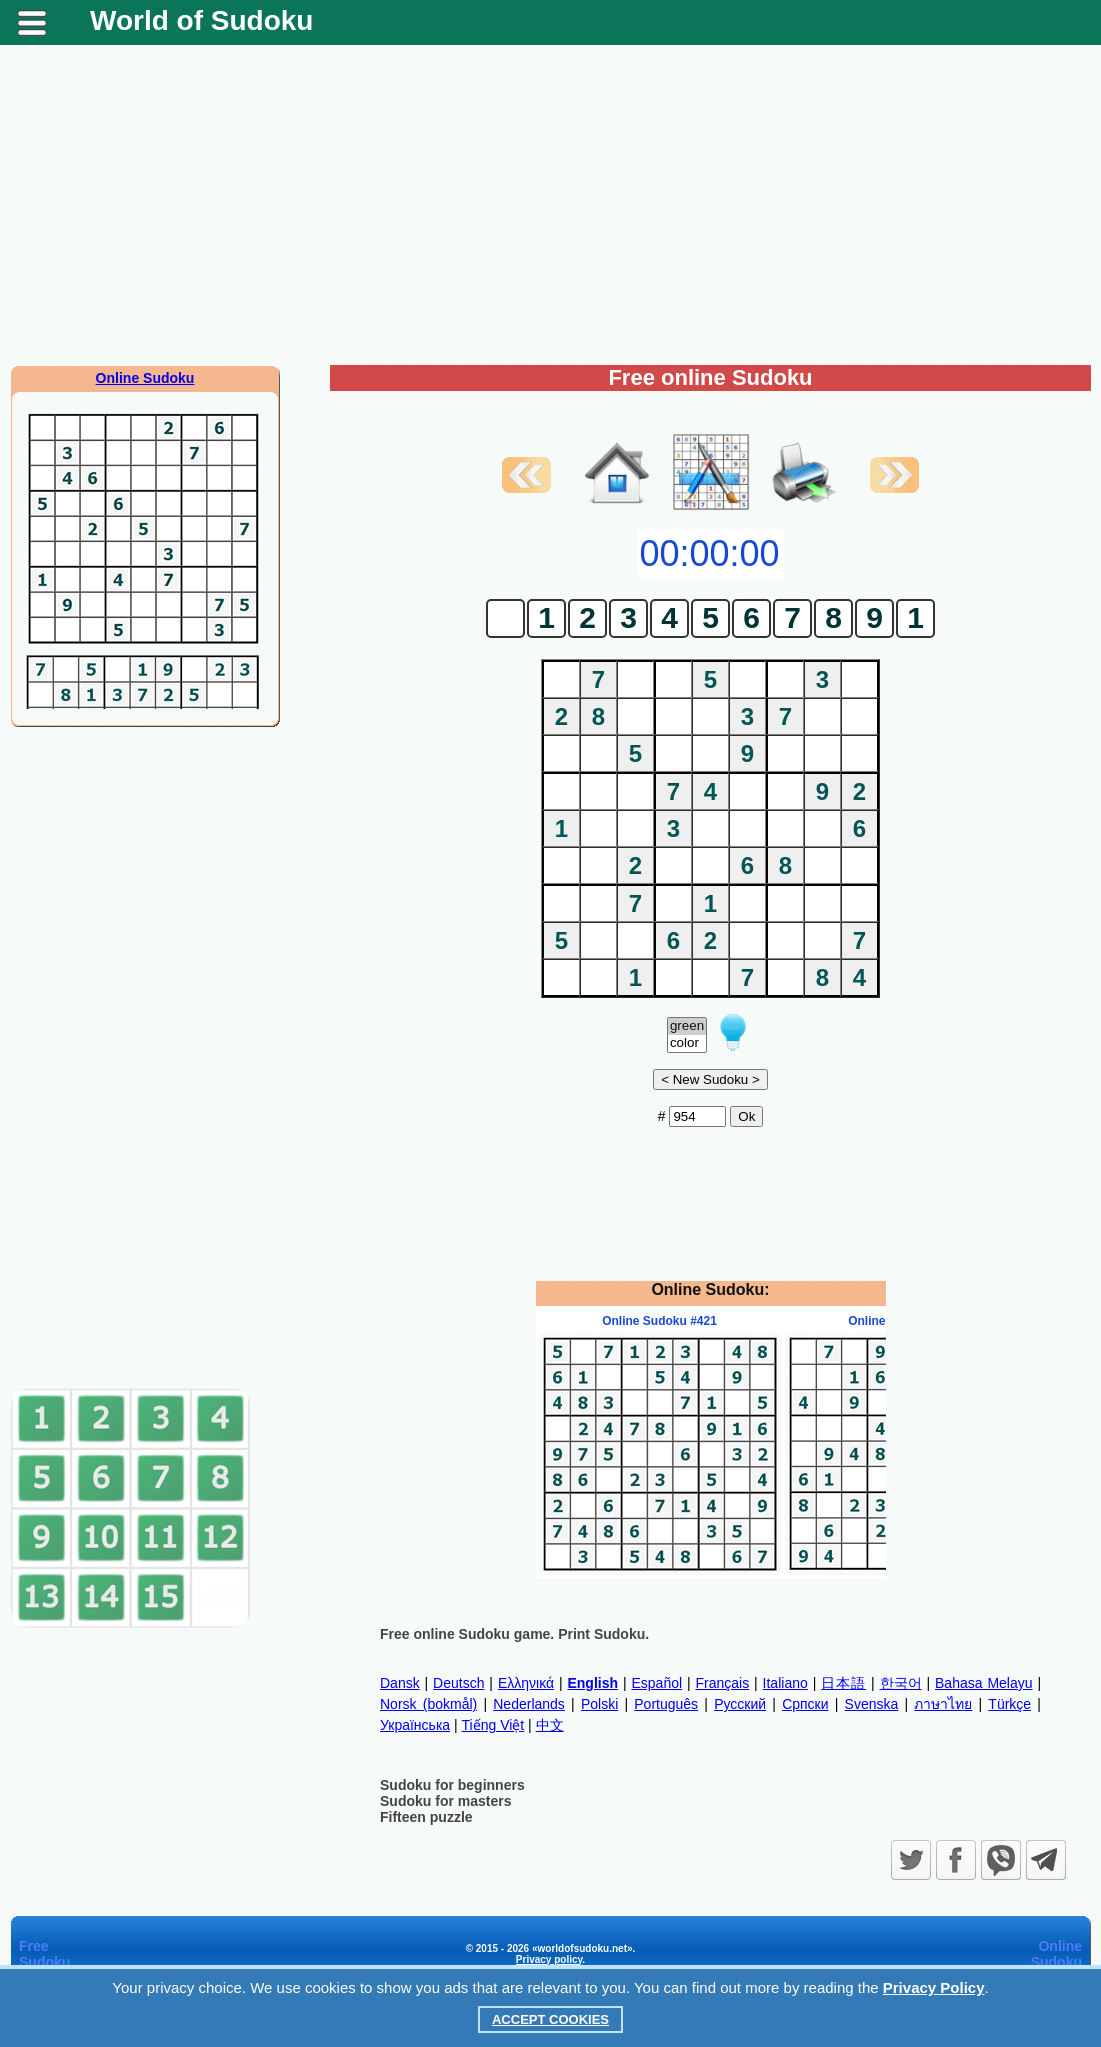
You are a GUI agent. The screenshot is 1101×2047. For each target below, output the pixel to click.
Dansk (400, 1683)
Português (666, 1704)
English (592, 1683)
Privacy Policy (934, 1987)
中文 (550, 1725)
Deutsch (458, 1683)
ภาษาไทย (943, 1704)
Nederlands (529, 1704)
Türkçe (1009, 1704)
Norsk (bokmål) (428, 1704)
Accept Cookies (550, 2019)
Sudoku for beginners (452, 1785)
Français (722, 1683)
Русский (740, 1704)
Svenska (872, 1704)
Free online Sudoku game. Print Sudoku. (514, 1634)
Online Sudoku (145, 378)
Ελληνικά (526, 1683)
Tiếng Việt (493, 1725)
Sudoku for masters (445, 1801)
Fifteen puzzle (426, 1817)
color (687, 1043)
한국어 (901, 1683)
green (687, 1026)
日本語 (843, 1683)
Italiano (785, 1683)
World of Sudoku (201, 20)
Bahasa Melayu (984, 1683)
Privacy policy (549, 1959)
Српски (805, 1704)
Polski (599, 1704)
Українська (415, 1725)
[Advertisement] (550, 205)
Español (656, 1683)
